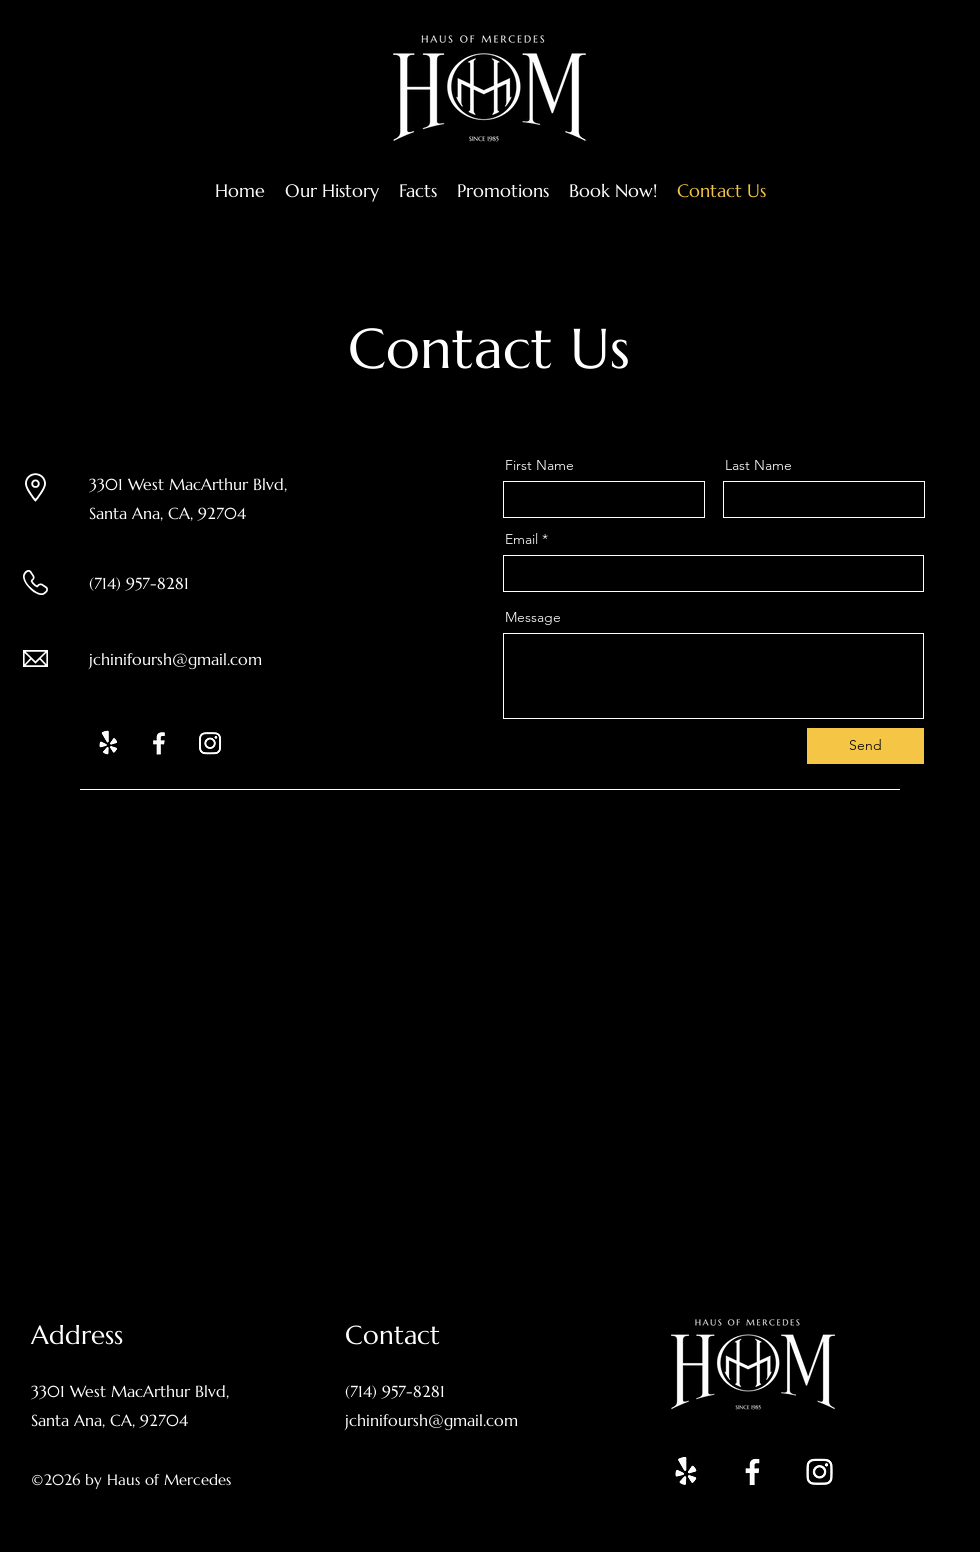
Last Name (758, 465)
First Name (539, 465)
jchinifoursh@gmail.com (175, 659)
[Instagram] (210, 743)
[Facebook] (159, 743)
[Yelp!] (108, 743)
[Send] (865, 746)
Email (521, 539)
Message (533, 617)
